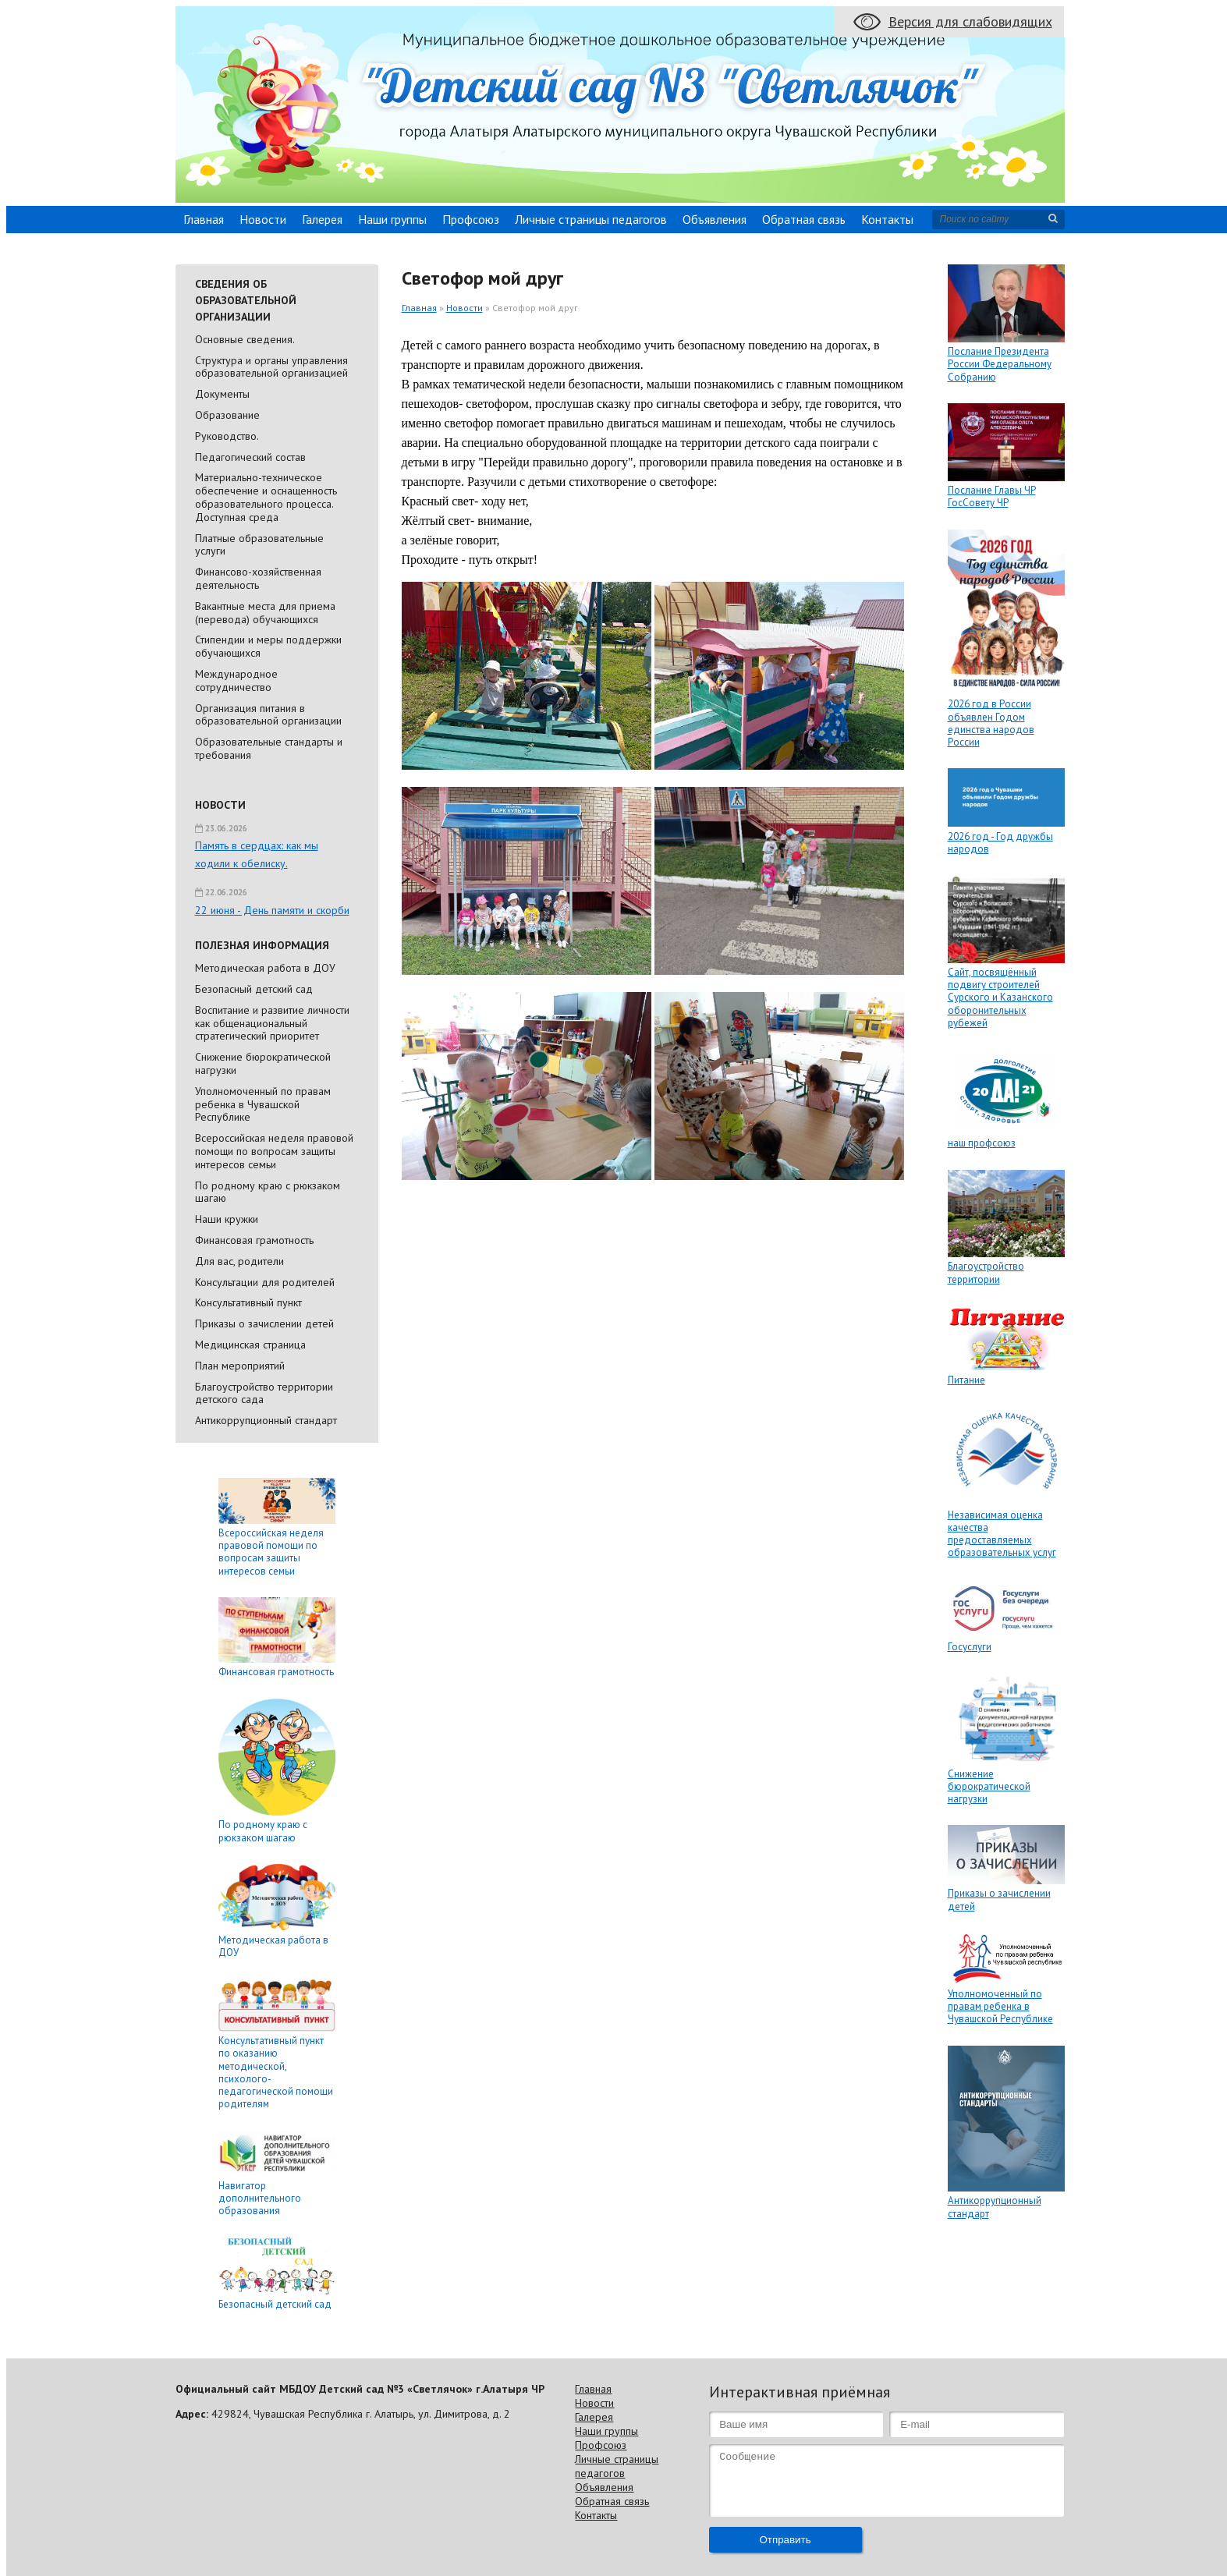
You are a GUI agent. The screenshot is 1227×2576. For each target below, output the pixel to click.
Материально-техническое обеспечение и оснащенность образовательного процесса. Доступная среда (266, 496)
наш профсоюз (982, 1143)
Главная (203, 219)
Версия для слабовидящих (970, 21)
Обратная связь (804, 219)
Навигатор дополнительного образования (259, 2198)
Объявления (714, 219)
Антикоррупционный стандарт (266, 1420)
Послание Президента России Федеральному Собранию (999, 364)
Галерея (322, 219)
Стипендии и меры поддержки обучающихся (268, 646)
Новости (262, 219)
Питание (966, 1380)
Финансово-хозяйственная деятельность (258, 578)
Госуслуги (969, 1646)
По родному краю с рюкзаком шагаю (267, 1192)
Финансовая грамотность (254, 1240)
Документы (222, 394)
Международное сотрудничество (236, 680)
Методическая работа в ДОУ (265, 968)
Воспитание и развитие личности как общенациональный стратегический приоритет (272, 1023)
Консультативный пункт (248, 1302)
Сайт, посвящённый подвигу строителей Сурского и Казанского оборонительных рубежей (1000, 997)
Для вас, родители (239, 1261)
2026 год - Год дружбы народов (1000, 843)
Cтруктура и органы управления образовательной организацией (271, 367)
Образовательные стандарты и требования (268, 748)
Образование (227, 415)
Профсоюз (470, 219)
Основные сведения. (245, 339)
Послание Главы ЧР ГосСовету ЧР (992, 496)
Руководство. (227, 436)
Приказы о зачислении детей (264, 1323)
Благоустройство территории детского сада (264, 1393)
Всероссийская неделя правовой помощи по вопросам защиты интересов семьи (274, 1151)
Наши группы (392, 219)
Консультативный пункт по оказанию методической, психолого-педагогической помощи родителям (275, 2072)
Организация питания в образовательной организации (268, 714)
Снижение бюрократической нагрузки (263, 1063)
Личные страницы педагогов (591, 219)
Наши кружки (226, 1219)
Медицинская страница (250, 1345)
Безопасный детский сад (254, 989)
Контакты (887, 219)
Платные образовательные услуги (259, 544)
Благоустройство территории (986, 1272)
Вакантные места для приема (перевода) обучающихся (265, 612)
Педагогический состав (250, 457)
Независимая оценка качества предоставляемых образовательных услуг (1002, 1534)
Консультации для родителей (265, 1282)
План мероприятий (240, 1366)
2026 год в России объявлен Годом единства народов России (991, 723)
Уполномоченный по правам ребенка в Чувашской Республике (263, 1104)
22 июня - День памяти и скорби (272, 910)
